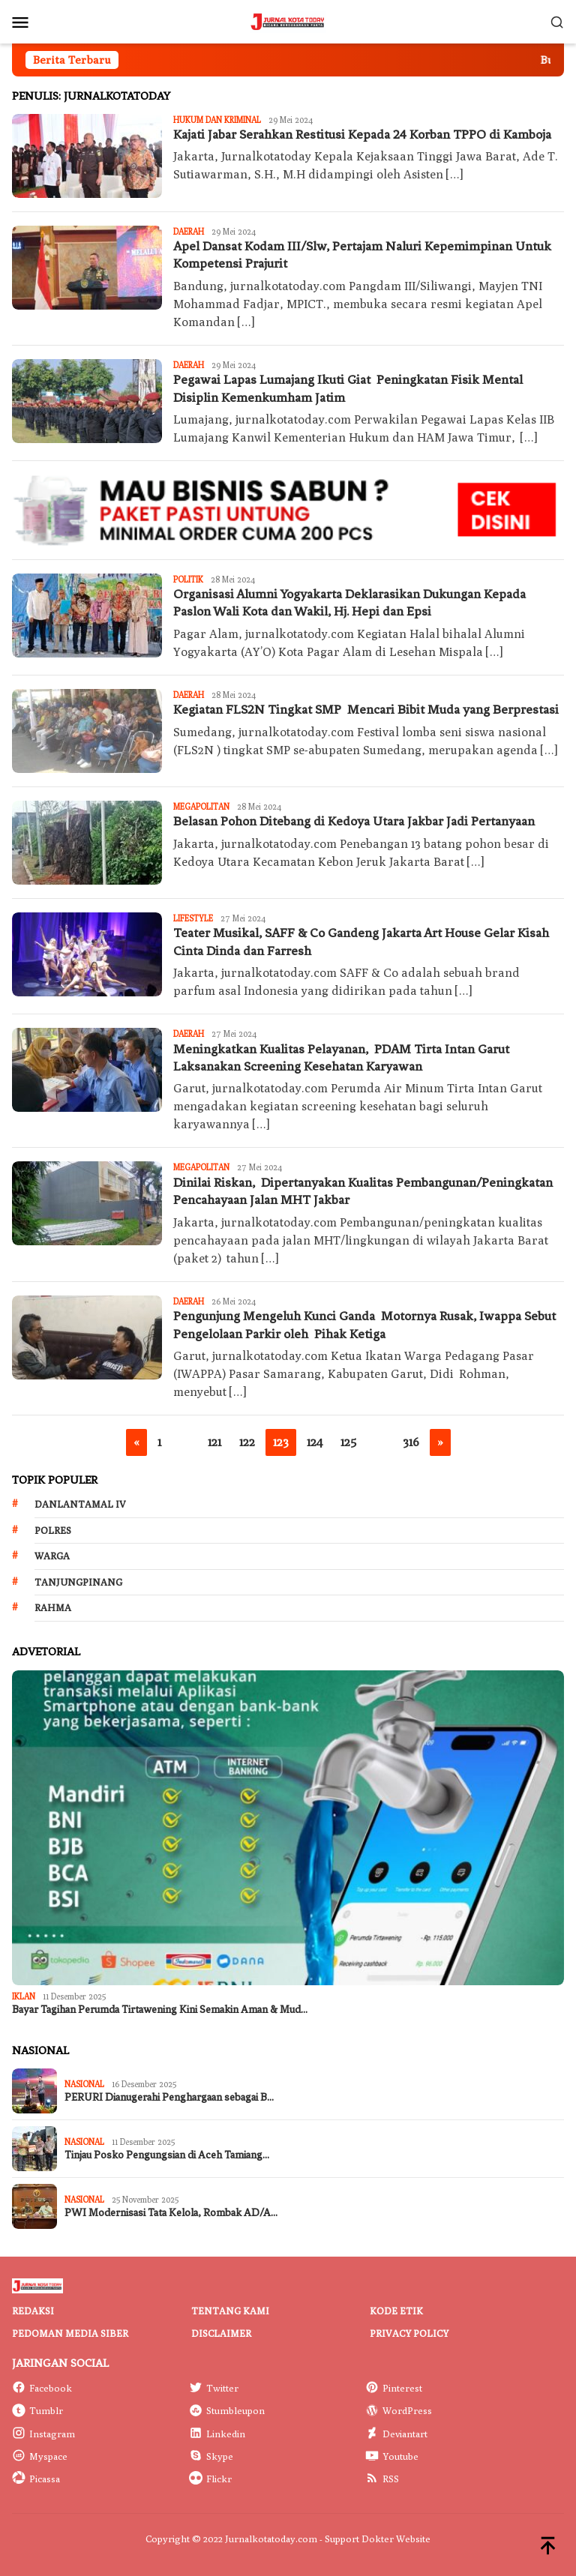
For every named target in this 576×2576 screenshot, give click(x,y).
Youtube (391, 2456)
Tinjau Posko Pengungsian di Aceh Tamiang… (166, 2155)
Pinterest (393, 2388)
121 (214, 1442)
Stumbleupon (227, 2410)
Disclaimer (221, 2333)
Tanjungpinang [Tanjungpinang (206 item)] (78, 1582)
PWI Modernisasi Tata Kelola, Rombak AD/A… (171, 2212)
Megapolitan (201, 806)
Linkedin (217, 2434)
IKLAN (23, 1996)
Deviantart (396, 2434)
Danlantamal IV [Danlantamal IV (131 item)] (80, 1504)
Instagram (43, 2434)
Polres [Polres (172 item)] (52, 1530)
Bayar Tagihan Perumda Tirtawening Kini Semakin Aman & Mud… (160, 2009)
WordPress (398, 2410)
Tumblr (37, 2410)
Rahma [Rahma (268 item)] (52, 1607)
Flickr (210, 2479)
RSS (382, 2479)
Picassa (36, 2479)
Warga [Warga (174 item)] (52, 1556)
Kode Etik (396, 2311)
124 (314, 1442)
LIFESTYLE (193, 918)
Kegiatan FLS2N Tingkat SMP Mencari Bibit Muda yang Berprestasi (366, 709)
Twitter (213, 2388)
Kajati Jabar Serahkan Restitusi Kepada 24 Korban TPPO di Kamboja (362, 134)
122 (247, 1442)
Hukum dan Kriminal (217, 119)
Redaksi (33, 2311)
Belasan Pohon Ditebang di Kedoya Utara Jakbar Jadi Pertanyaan (354, 820)
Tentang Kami (230, 2311)
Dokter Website (396, 2539)
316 (411, 1442)
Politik (188, 579)
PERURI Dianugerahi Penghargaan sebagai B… (169, 2097)
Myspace (40, 2456)
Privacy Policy (409, 2333)
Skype (211, 2456)
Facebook (42, 2388)
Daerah (188, 231)
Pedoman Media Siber (70, 2333)
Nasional (84, 2084)
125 (348, 1442)
